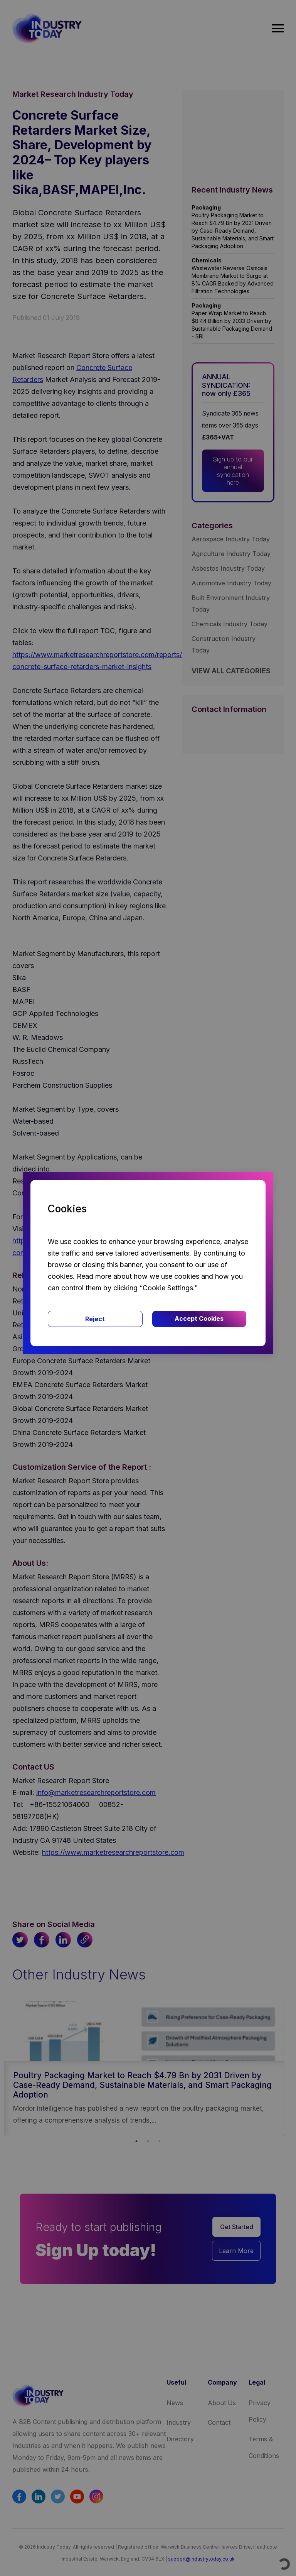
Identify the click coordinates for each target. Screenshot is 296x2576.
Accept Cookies (199, 1318)
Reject (95, 1319)
